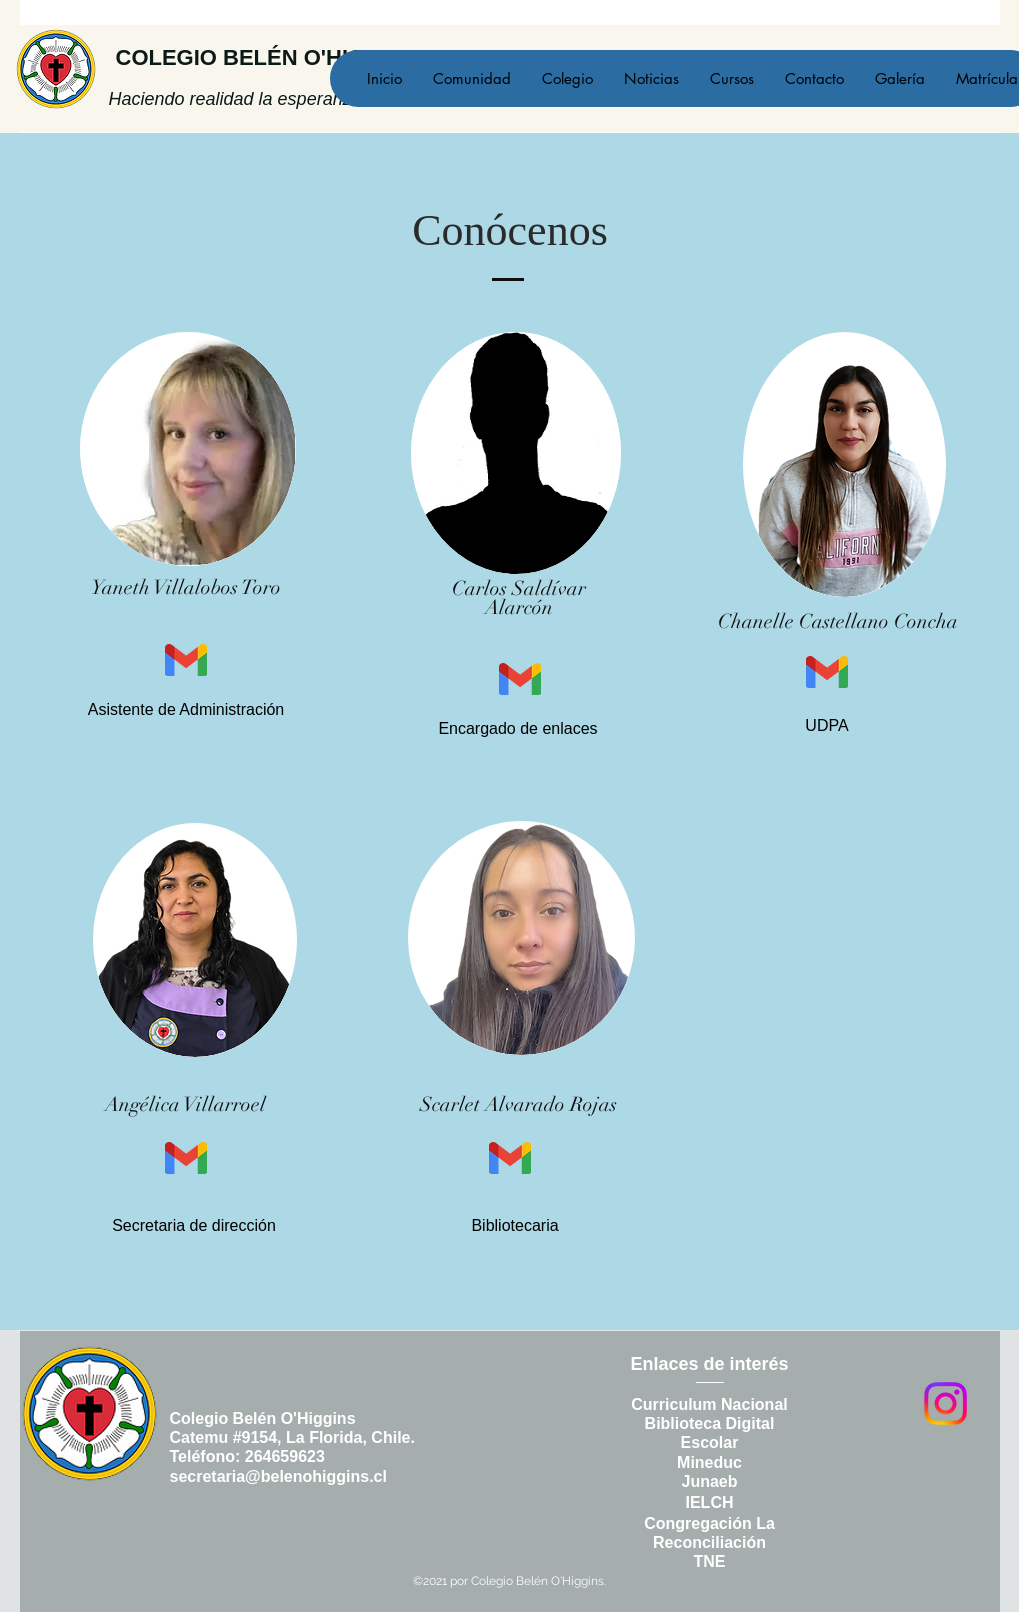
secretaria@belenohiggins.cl (278, 1476)
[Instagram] (945, 1403)
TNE (710, 1561)
